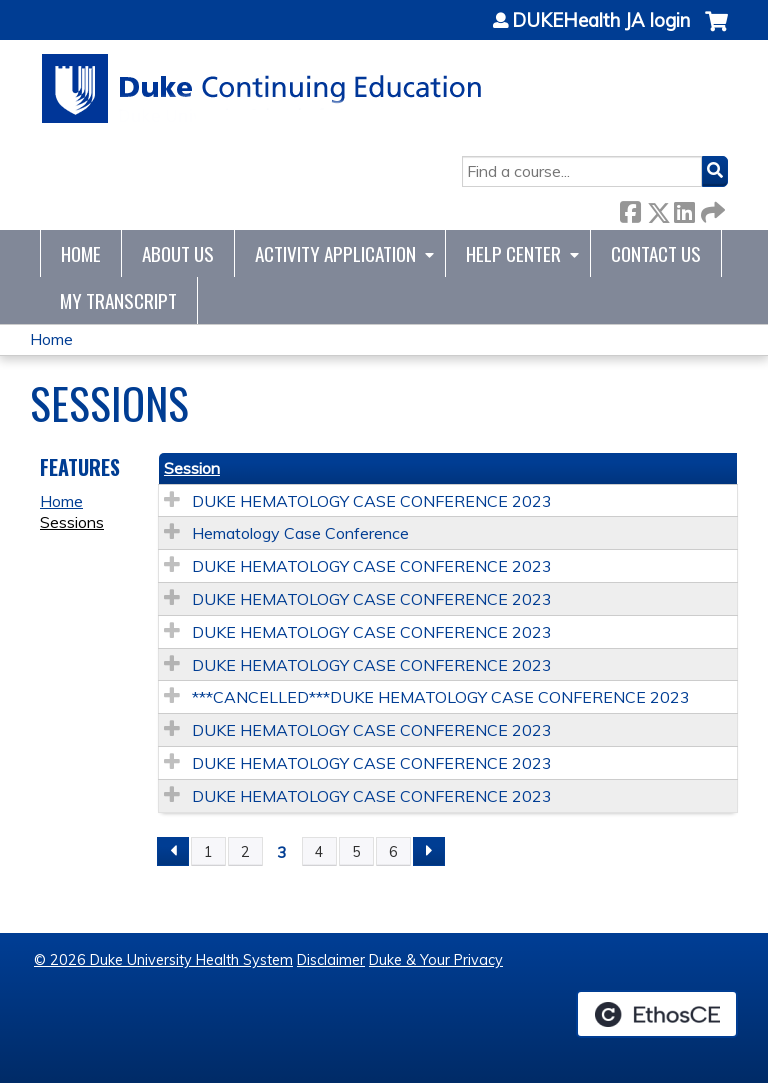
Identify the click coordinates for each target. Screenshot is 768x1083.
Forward (711, 208)
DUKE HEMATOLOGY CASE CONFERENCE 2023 (372, 501)
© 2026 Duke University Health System (163, 960)
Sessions (72, 522)
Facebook (630, 208)
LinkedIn (684, 208)
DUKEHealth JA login (601, 21)
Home (81, 253)
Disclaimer (331, 960)
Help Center (513, 253)
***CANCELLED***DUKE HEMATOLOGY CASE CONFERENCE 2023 (441, 697)
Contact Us (656, 253)
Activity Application (335, 253)
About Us (178, 253)
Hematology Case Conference (300, 533)
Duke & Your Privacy (436, 960)
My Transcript (118, 300)
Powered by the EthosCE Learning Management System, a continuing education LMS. (657, 1014)
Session (192, 468)
